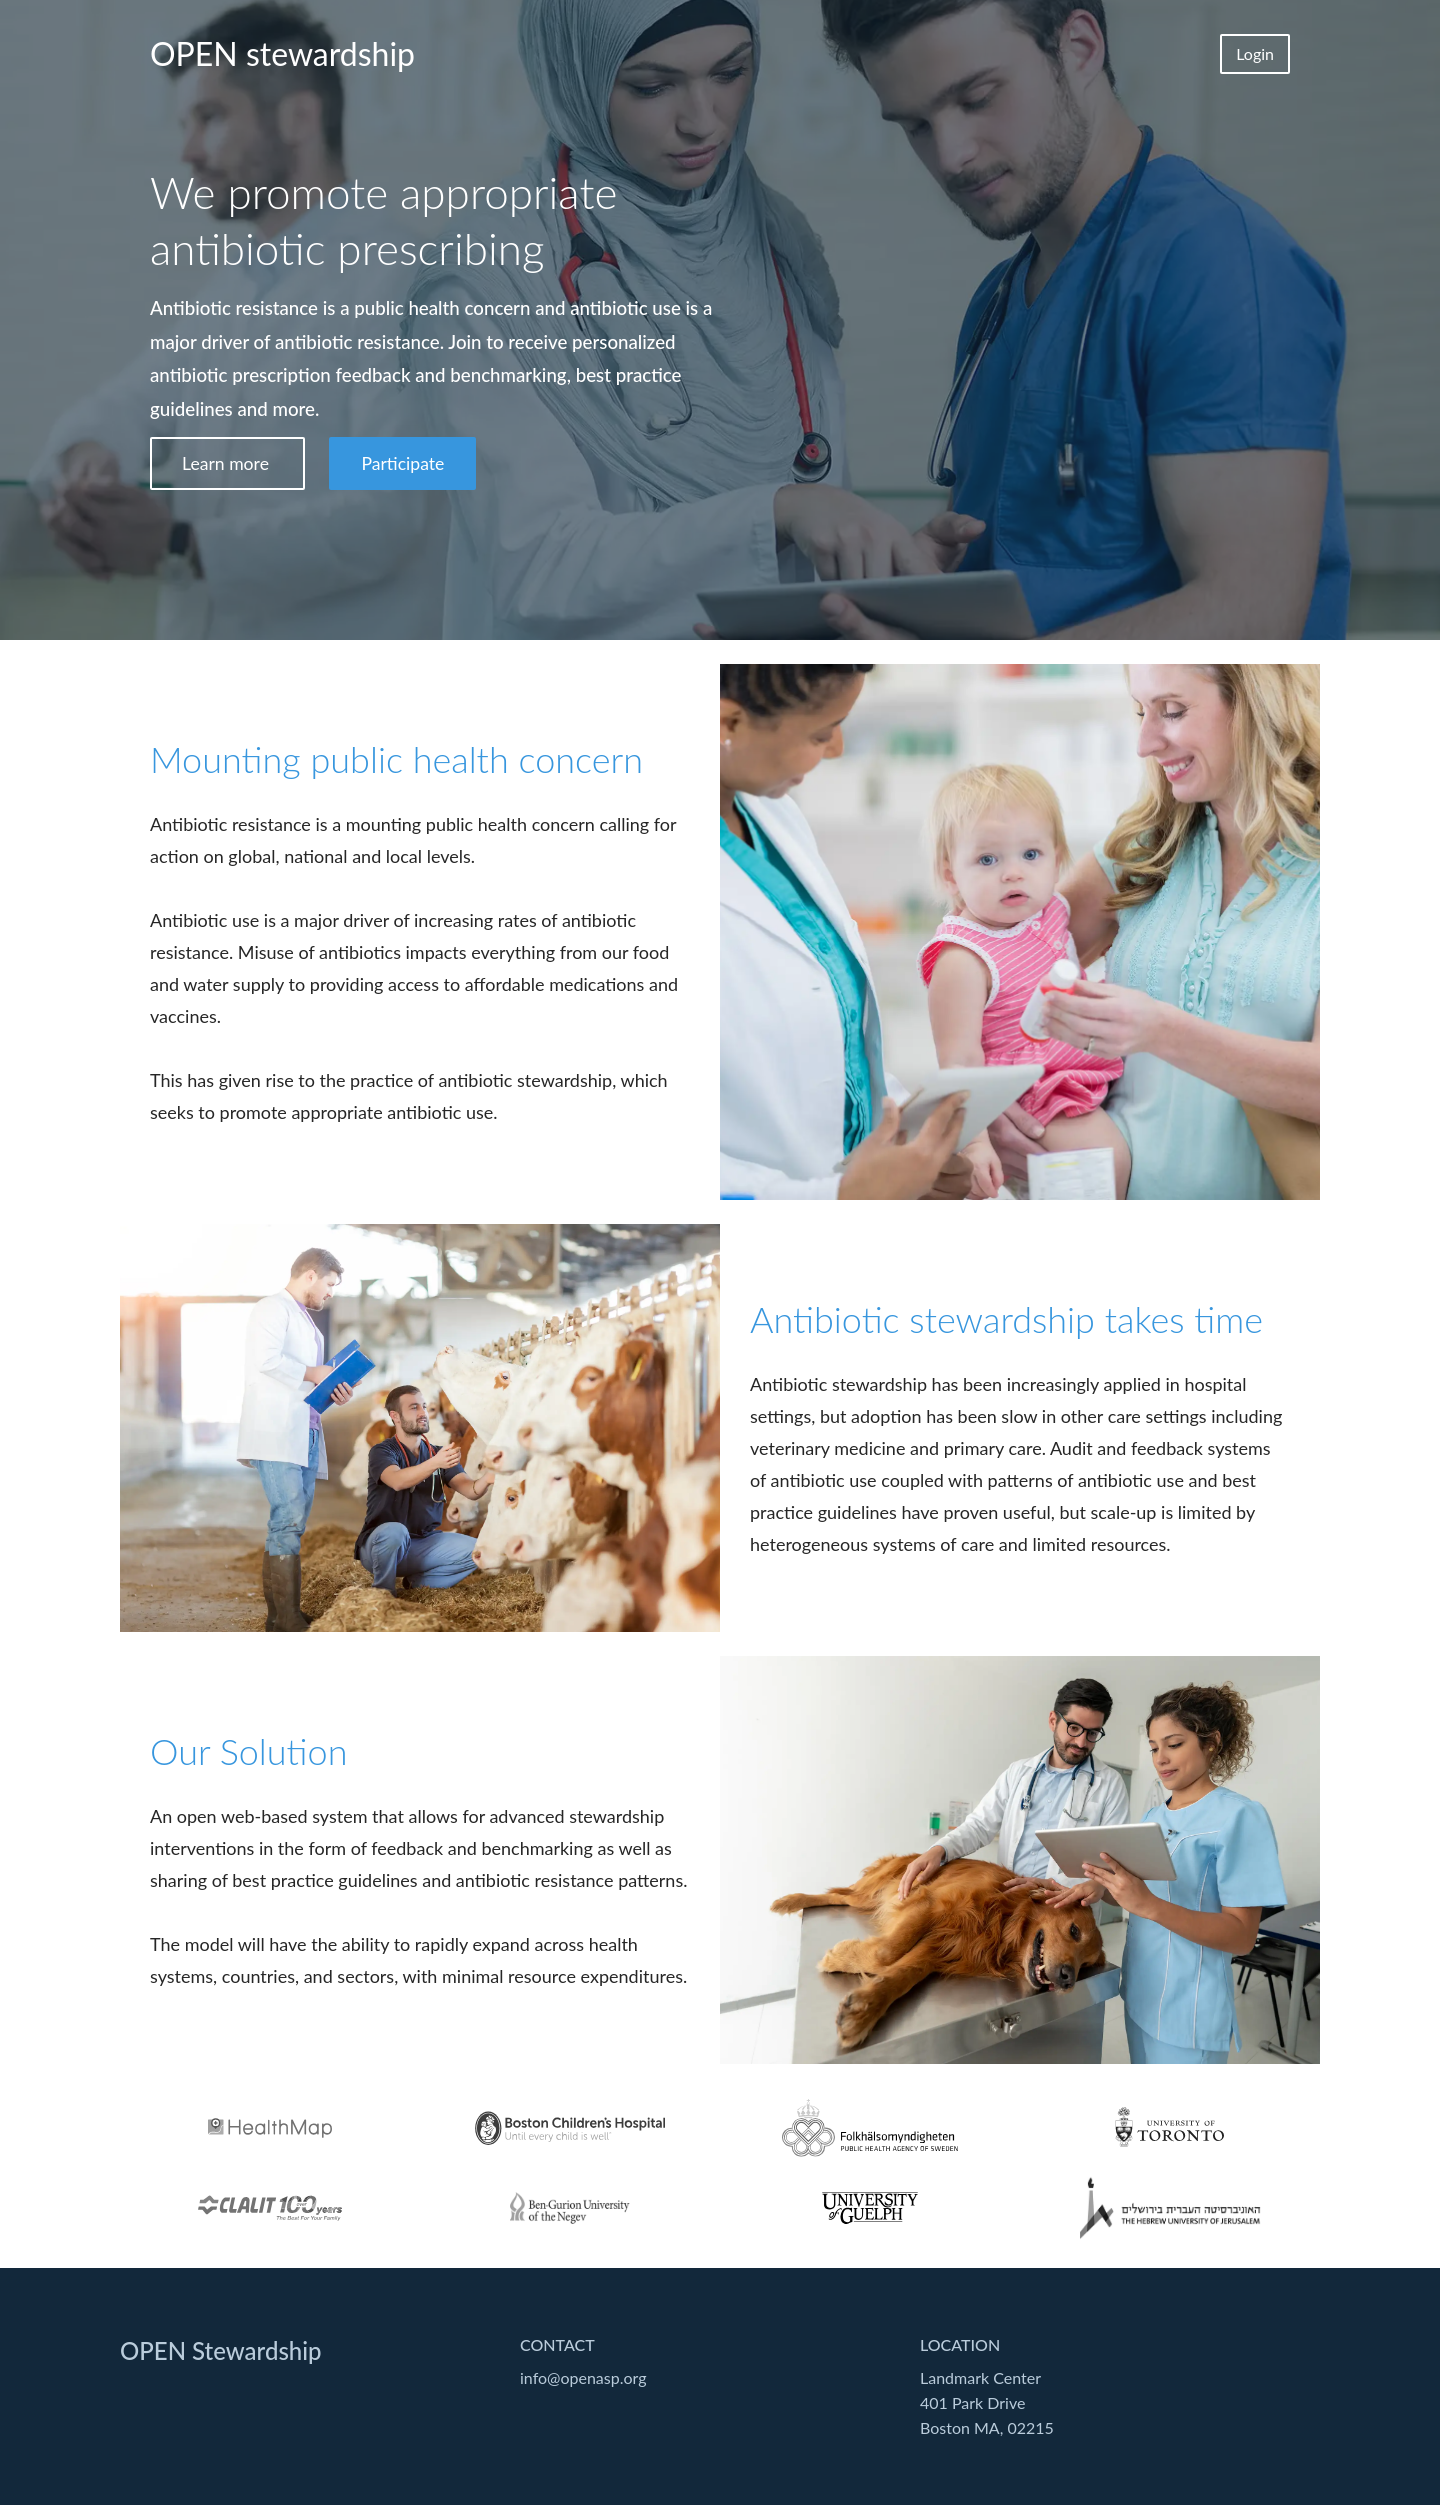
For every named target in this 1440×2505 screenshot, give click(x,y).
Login (1255, 53)
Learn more (227, 463)
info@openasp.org (583, 2377)
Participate (402, 463)
